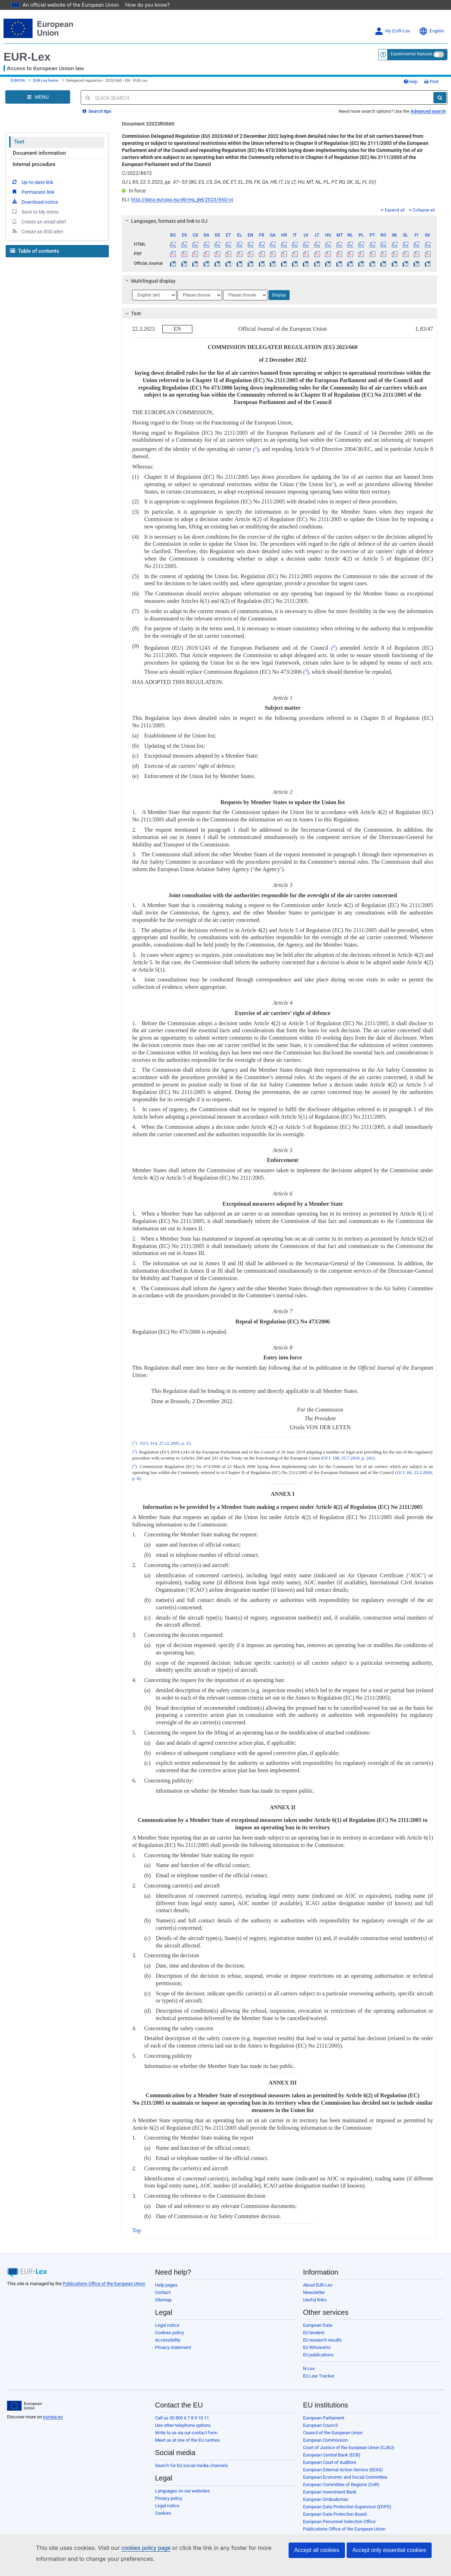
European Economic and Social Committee (345, 2477)
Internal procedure (34, 164)
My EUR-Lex (392, 31)
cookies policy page (134, 2548)
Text (19, 142)
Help (410, 81)
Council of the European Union (333, 2432)
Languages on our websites (182, 2491)
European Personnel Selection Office (339, 2521)
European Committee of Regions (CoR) (341, 2484)
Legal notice (167, 2325)
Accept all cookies (316, 2550)
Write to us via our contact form (186, 2432)
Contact (163, 2292)
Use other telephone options (183, 2425)
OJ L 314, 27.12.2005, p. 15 (165, 1443)
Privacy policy (168, 2498)
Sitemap (163, 2299)
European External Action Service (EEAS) (343, 2469)
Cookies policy (169, 2332)
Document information (39, 153)
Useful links (315, 2299)
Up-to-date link (32, 181)
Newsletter (314, 2292)
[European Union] (24, 2406)
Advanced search (428, 111)
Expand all (393, 210)
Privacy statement (173, 2347)
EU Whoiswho (316, 2347)
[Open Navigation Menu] (37, 97)
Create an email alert (38, 221)
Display (279, 295)
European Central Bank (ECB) (331, 2455)
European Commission (325, 2440)
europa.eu (53, 2416)
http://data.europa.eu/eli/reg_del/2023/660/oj (182, 199)
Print (431, 81)
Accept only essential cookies (389, 2550)
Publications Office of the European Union (104, 2283)
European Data (317, 2325)
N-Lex (309, 2368)
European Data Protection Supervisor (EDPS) (347, 2506)
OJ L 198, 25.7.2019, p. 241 (347, 1458)
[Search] (439, 97)
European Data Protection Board (334, 2514)
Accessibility (167, 2340)
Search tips (96, 111)
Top (136, 2230)
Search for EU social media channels (191, 2465)
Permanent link (32, 191)
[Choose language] (154, 295)
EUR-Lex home (45, 80)
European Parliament (323, 2418)
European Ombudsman (325, 2499)
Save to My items (34, 211)
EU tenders (314, 2332)
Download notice (34, 201)
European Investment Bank (330, 2492)
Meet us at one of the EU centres (187, 2440)
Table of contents (34, 251)
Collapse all (422, 210)
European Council (320, 2425)
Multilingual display (149, 281)
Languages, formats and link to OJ (165, 221)
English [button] (431, 31)
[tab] (279, 221)
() (256, 449)
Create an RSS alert (37, 231)
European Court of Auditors (329, 2462)
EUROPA (18, 80)
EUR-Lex (27, 56)
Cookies (163, 2513)
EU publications (318, 2354)
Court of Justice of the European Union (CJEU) (348, 2447)
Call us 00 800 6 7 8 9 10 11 (182, 2418)
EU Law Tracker (318, 2376)
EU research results (322, 2340)
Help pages (166, 2285)
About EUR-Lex (317, 2285)
